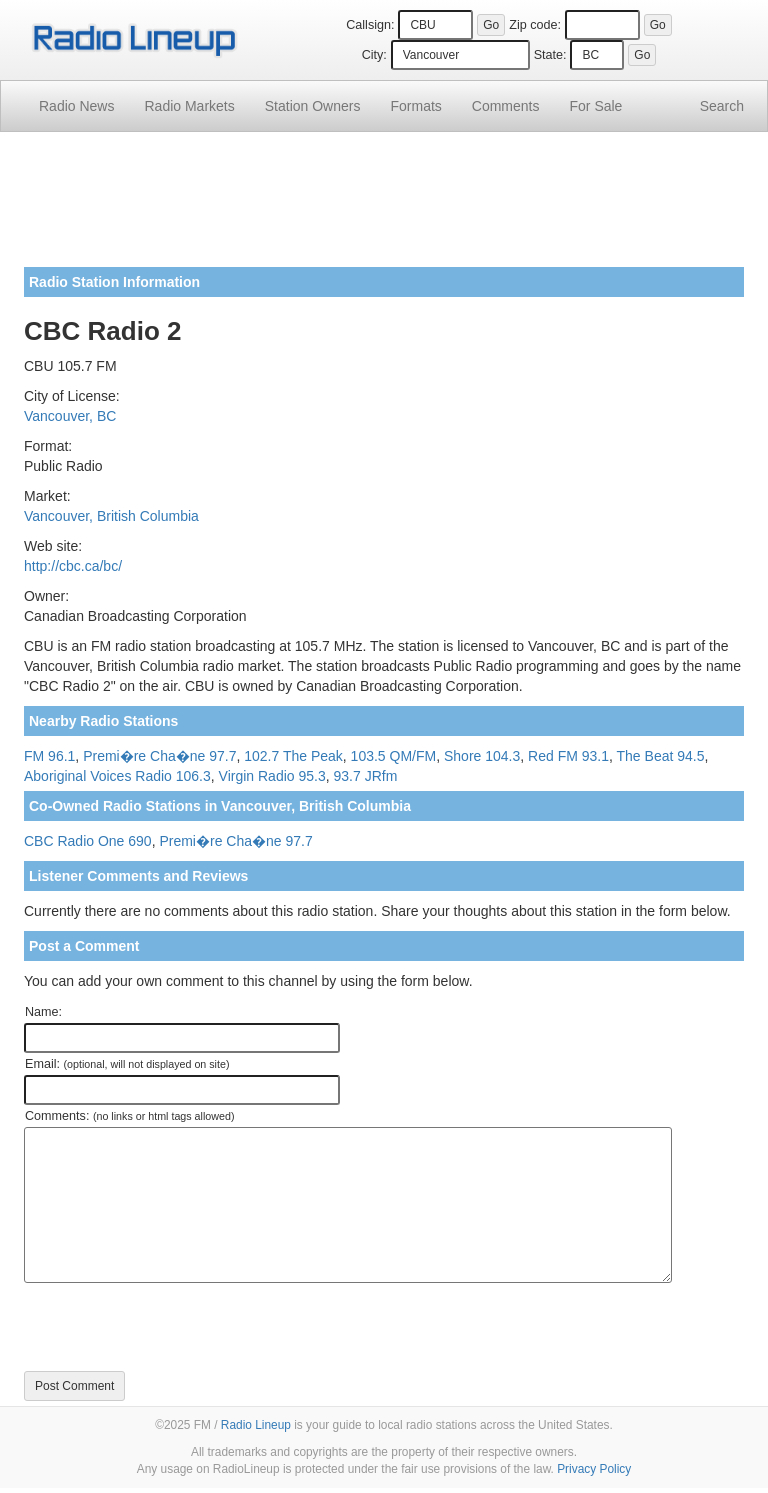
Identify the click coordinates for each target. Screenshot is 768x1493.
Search (722, 106)
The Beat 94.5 (661, 756)
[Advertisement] (384, 207)
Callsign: (370, 25)
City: (374, 55)
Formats (415, 106)
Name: (43, 1012)
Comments (506, 106)
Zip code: (535, 25)
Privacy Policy (594, 1469)
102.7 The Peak (293, 756)
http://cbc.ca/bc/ (73, 566)
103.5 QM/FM (394, 756)
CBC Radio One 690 (88, 841)
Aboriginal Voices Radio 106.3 (117, 776)
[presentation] (176, 1327)
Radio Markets (189, 106)
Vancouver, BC (70, 416)
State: (550, 55)
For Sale (596, 106)
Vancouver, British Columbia (111, 516)
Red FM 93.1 (568, 756)
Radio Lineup (256, 1425)
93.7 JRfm (366, 776)
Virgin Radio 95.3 (272, 776)
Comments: (129, 1116)
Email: (127, 1064)
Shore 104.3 (482, 756)
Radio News (76, 106)
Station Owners (313, 106)
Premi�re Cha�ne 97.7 (159, 756)
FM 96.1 (49, 756)
